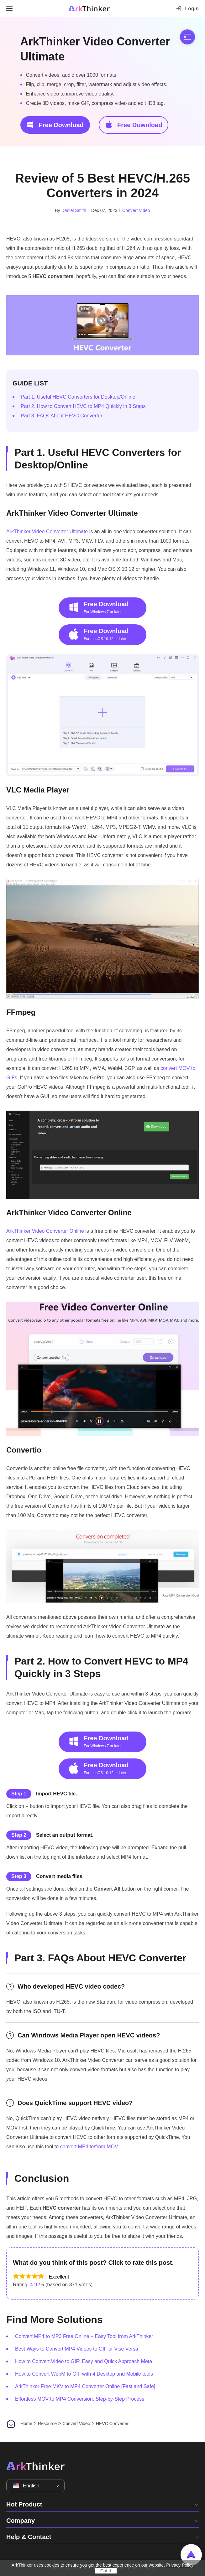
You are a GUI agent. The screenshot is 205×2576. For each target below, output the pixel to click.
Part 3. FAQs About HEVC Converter (62, 415)
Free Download (55, 124)
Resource (47, 2423)
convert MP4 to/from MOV (89, 2146)
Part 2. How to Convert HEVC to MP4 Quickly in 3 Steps (83, 406)
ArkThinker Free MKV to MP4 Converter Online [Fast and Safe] (85, 2386)
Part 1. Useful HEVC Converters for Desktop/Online (78, 397)
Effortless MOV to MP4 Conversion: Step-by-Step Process (79, 2399)
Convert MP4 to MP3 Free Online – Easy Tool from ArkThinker (84, 2336)
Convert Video (136, 210)
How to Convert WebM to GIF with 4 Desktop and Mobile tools (84, 2374)
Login (187, 8)
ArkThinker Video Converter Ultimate (95, 49)
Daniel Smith (73, 210)
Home (26, 2423)
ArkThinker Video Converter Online (45, 1231)
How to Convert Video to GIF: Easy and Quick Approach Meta (83, 2361)
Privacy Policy (179, 2565)
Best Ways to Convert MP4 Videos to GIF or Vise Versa (76, 2348)
